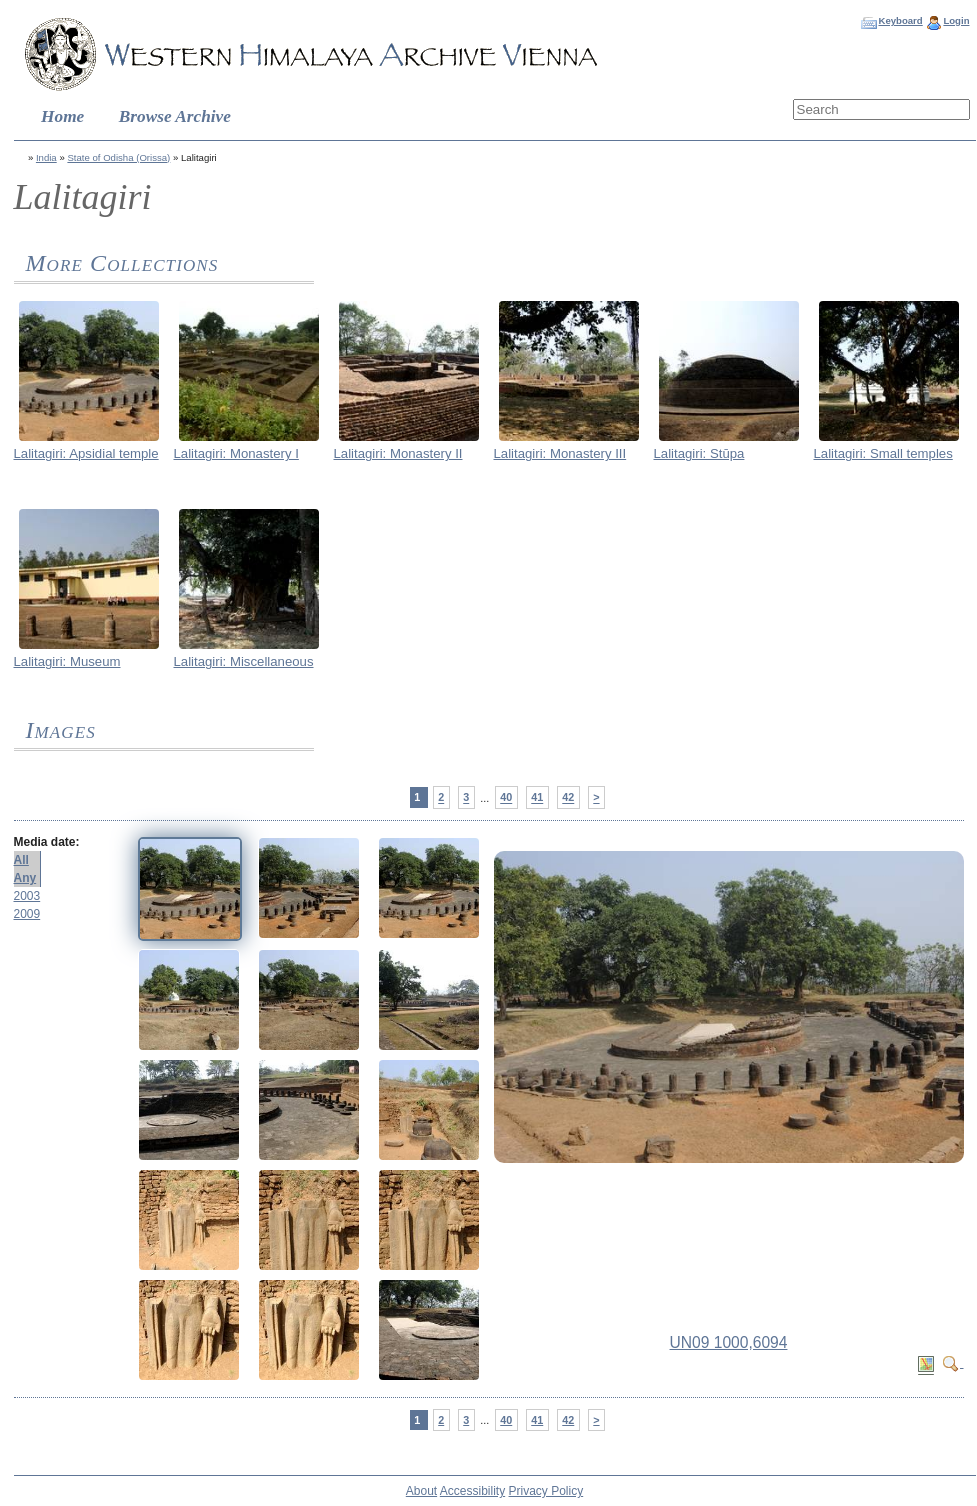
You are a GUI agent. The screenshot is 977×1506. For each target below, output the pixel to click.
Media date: (47, 842)
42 (568, 798)
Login (956, 20)
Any (25, 878)
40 (506, 798)
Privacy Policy (546, 1491)
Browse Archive (175, 116)
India (46, 157)
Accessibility (472, 1491)
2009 (27, 914)
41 (537, 798)
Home (62, 116)
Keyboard (900, 20)
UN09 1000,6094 (729, 1342)
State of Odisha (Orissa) (118, 157)
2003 (27, 896)
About (421, 1491)
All (21, 860)
